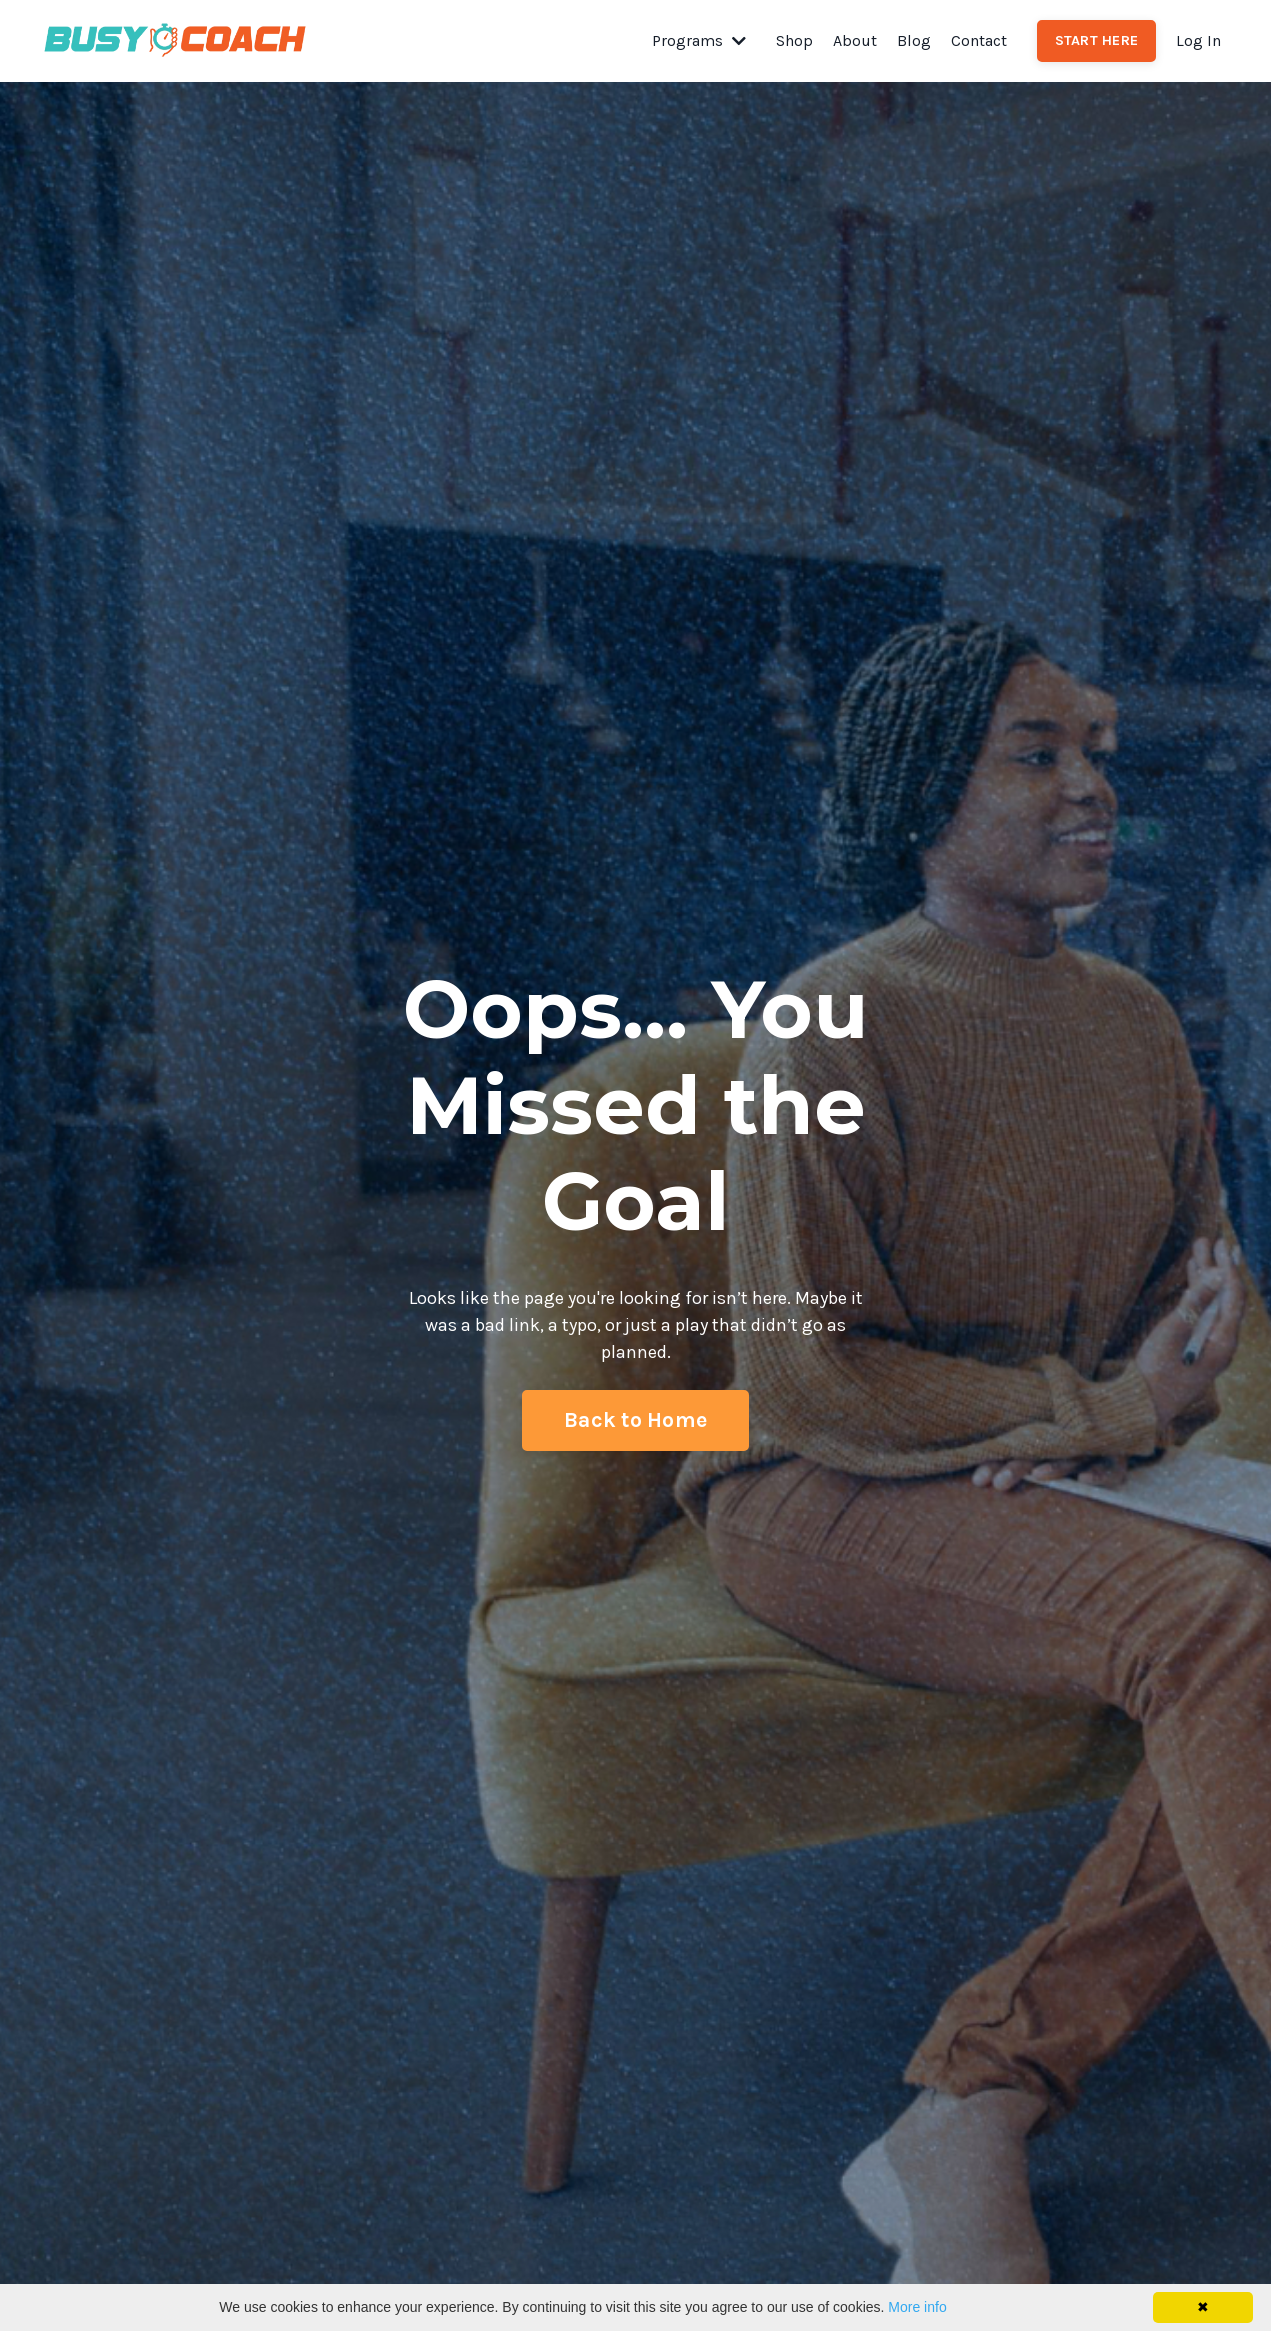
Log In (1198, 40)
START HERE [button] (1097, 40)
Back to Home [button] (635, 1419)
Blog (914, 40)
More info (917, 2307)
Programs (699, 40)
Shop (794, 40)
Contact (979, 40)
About (855, 40)
